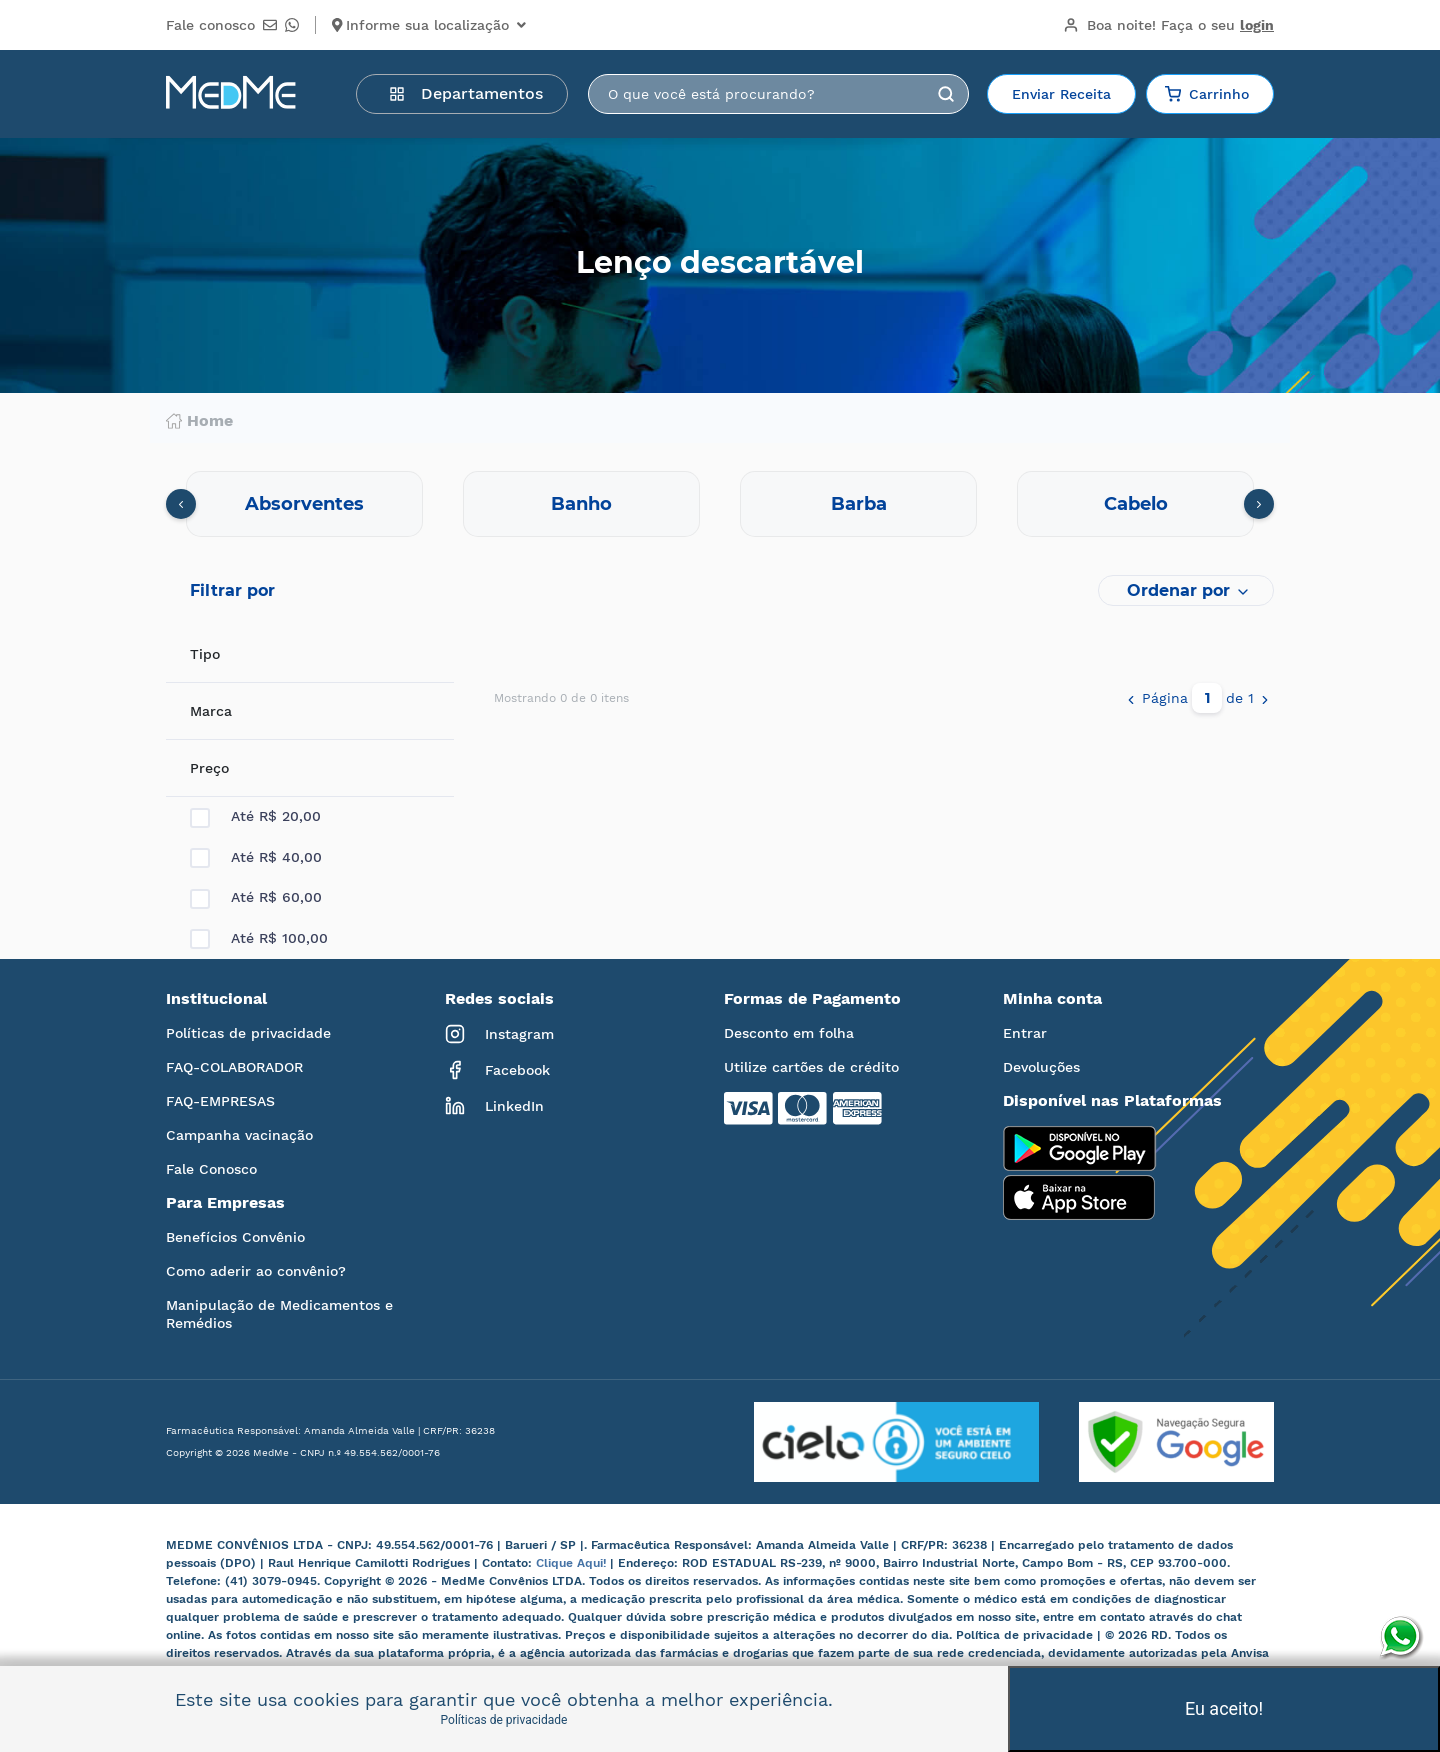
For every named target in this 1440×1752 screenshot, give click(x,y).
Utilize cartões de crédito (811, 1067)
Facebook (497, 1070)
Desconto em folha (789, 1033)
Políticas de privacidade (248, 1033)
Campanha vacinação (239, 1135)
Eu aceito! (1224, 1708)
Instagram (499, 1034)
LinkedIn (494, 1106)
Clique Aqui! (573, 1563)
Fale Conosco (211, 1169)
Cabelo (1136, 504)
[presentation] (181, 504)
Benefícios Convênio (235, 1237)
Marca (211, 711)
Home (199, 421)
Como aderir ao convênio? (256, 1271)
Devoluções (1041, 1067)
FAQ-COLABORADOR (234, 1067)
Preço (209, 768)
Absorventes (304, 504)
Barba (859, 504)
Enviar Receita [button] (1061, 94)
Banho (581, 504)
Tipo (205, 654)
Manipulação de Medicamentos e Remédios (279, 1314)
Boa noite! (1168, 25)
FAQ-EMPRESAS (220, 1101)
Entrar (1025, 1033)
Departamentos (466, 93)
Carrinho (1207, 94)
